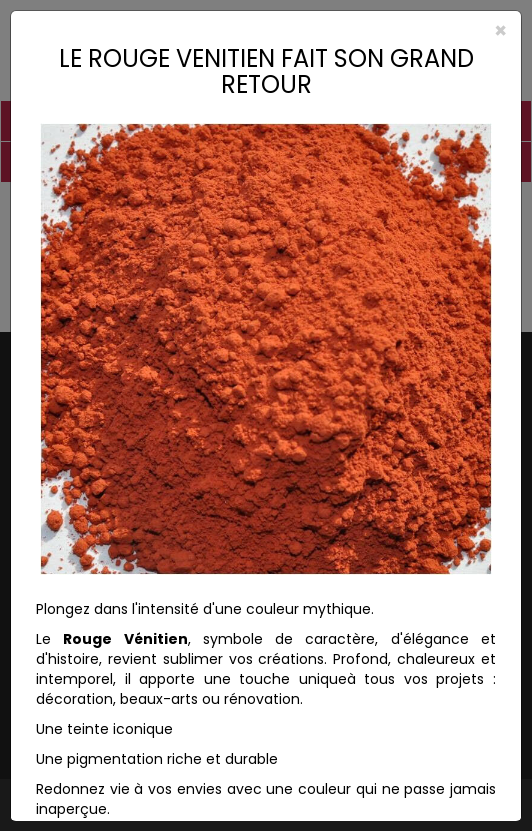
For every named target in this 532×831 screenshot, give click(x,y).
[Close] (266, 30)
